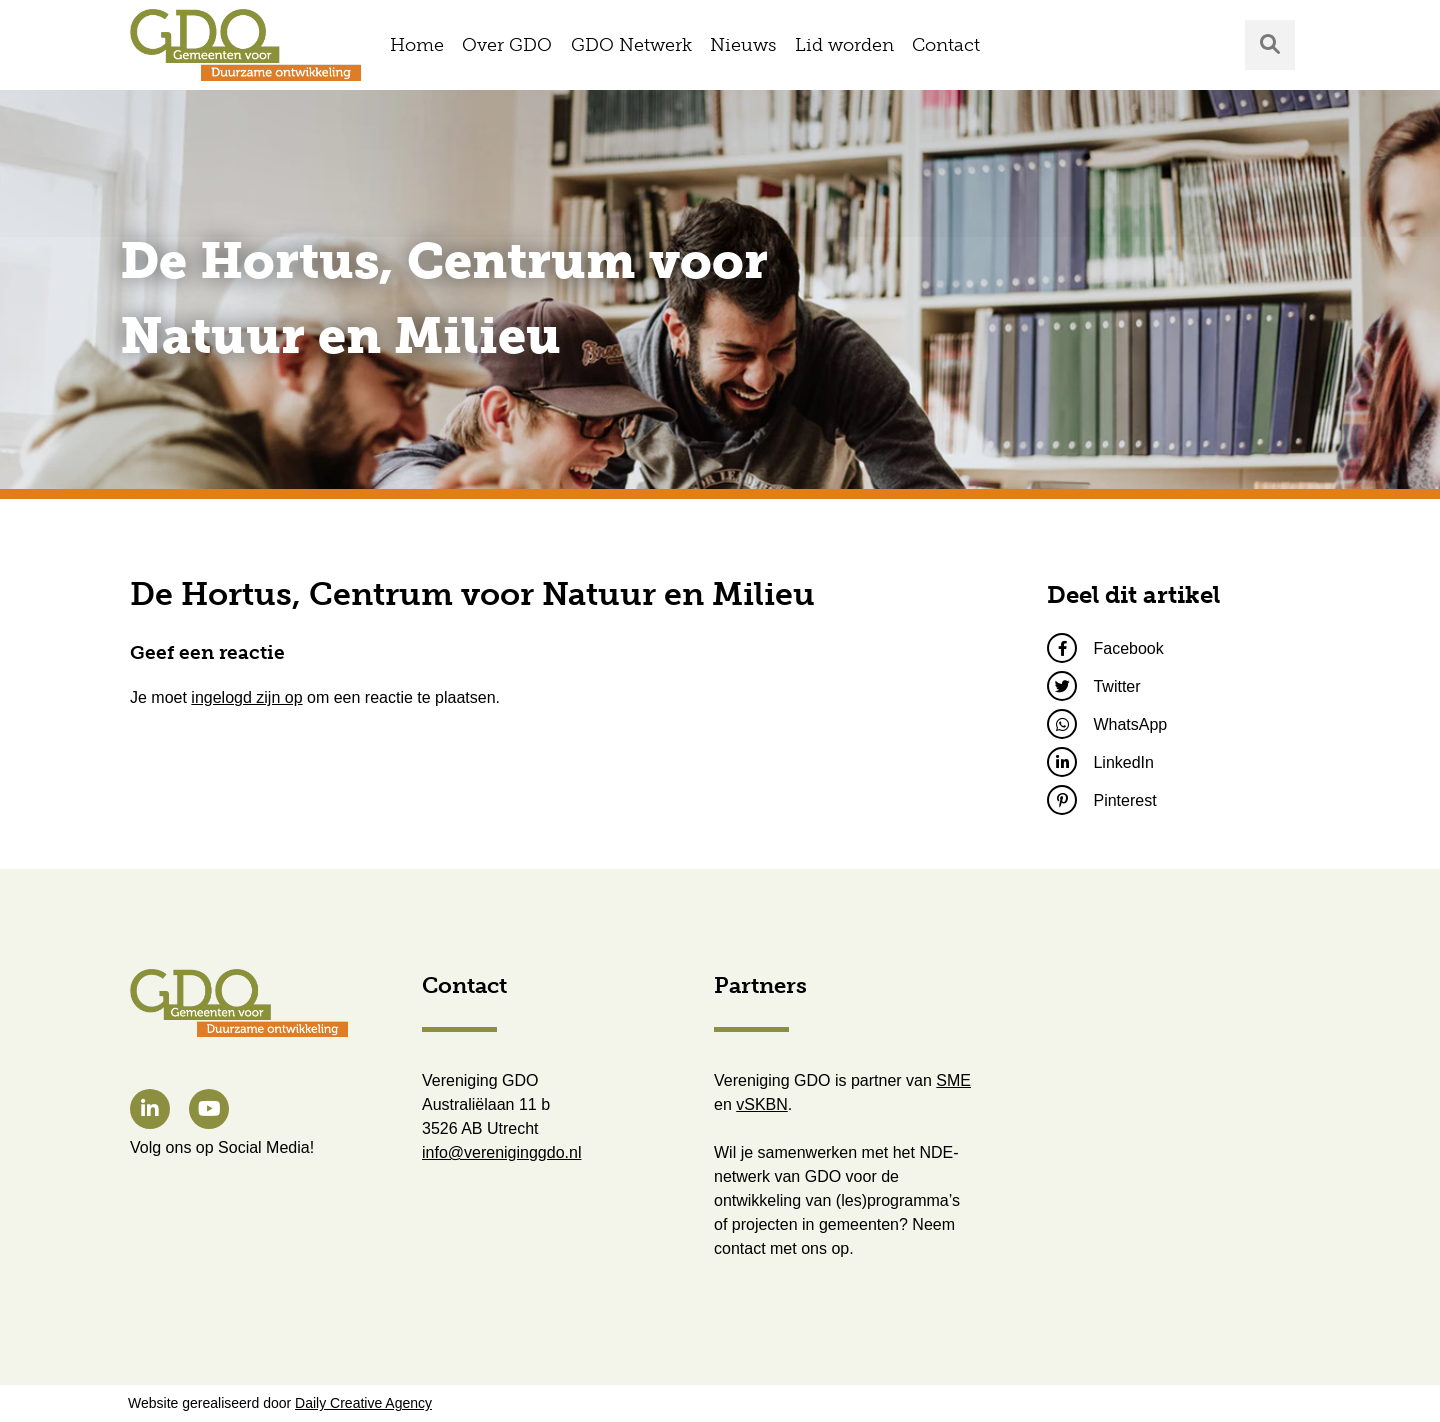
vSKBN (762, 1104)
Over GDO (507, 45)
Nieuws (743, 45)
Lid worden (844, 45)
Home (417, 45)
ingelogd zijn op (246, 697)
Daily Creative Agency (363, 1403)
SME (953, 1080)
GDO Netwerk (631, 45)
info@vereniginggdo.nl (501, 1152)
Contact (946, 45)
